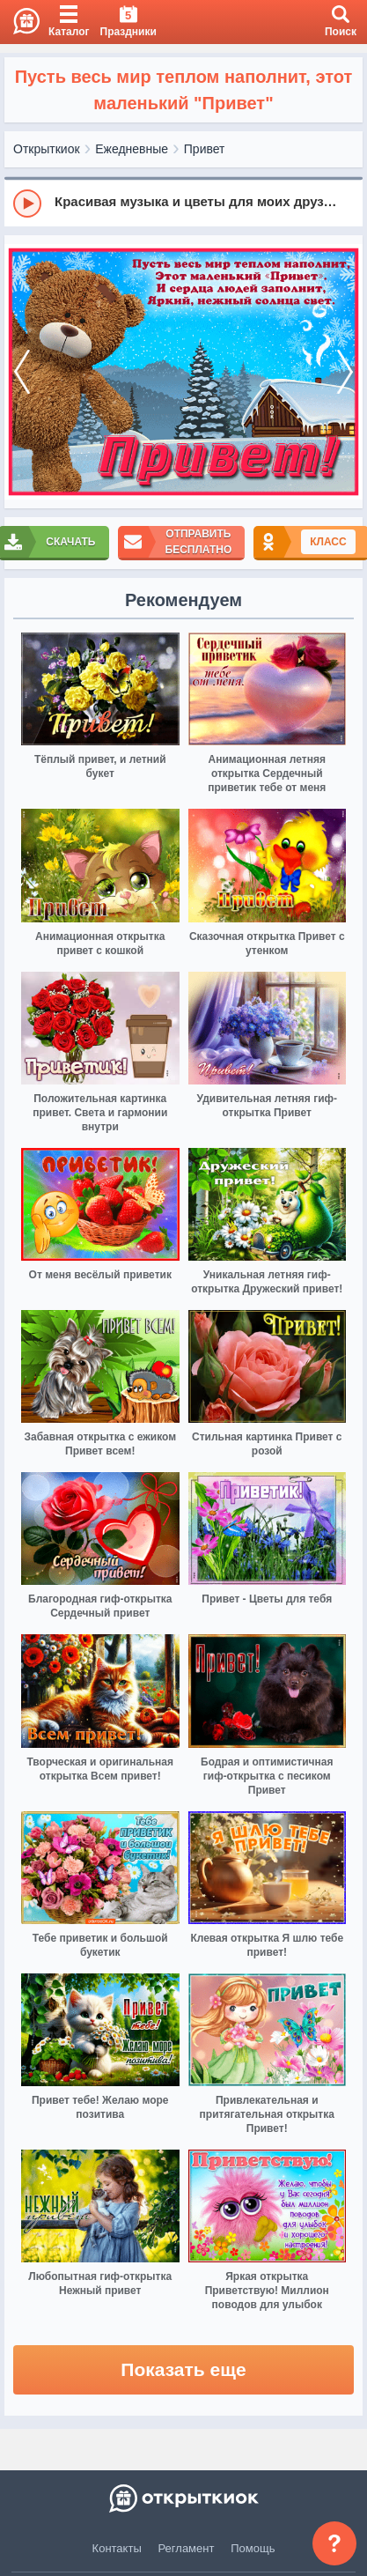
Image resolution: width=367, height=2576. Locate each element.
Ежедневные (131, 149)
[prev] (22, 372)
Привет (204, 149)
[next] (345, 372)
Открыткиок (46, 149)
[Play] (27, 203)
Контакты (117, 2548)
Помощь (253, 2548)
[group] (183, 202)
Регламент (186, 2548)
